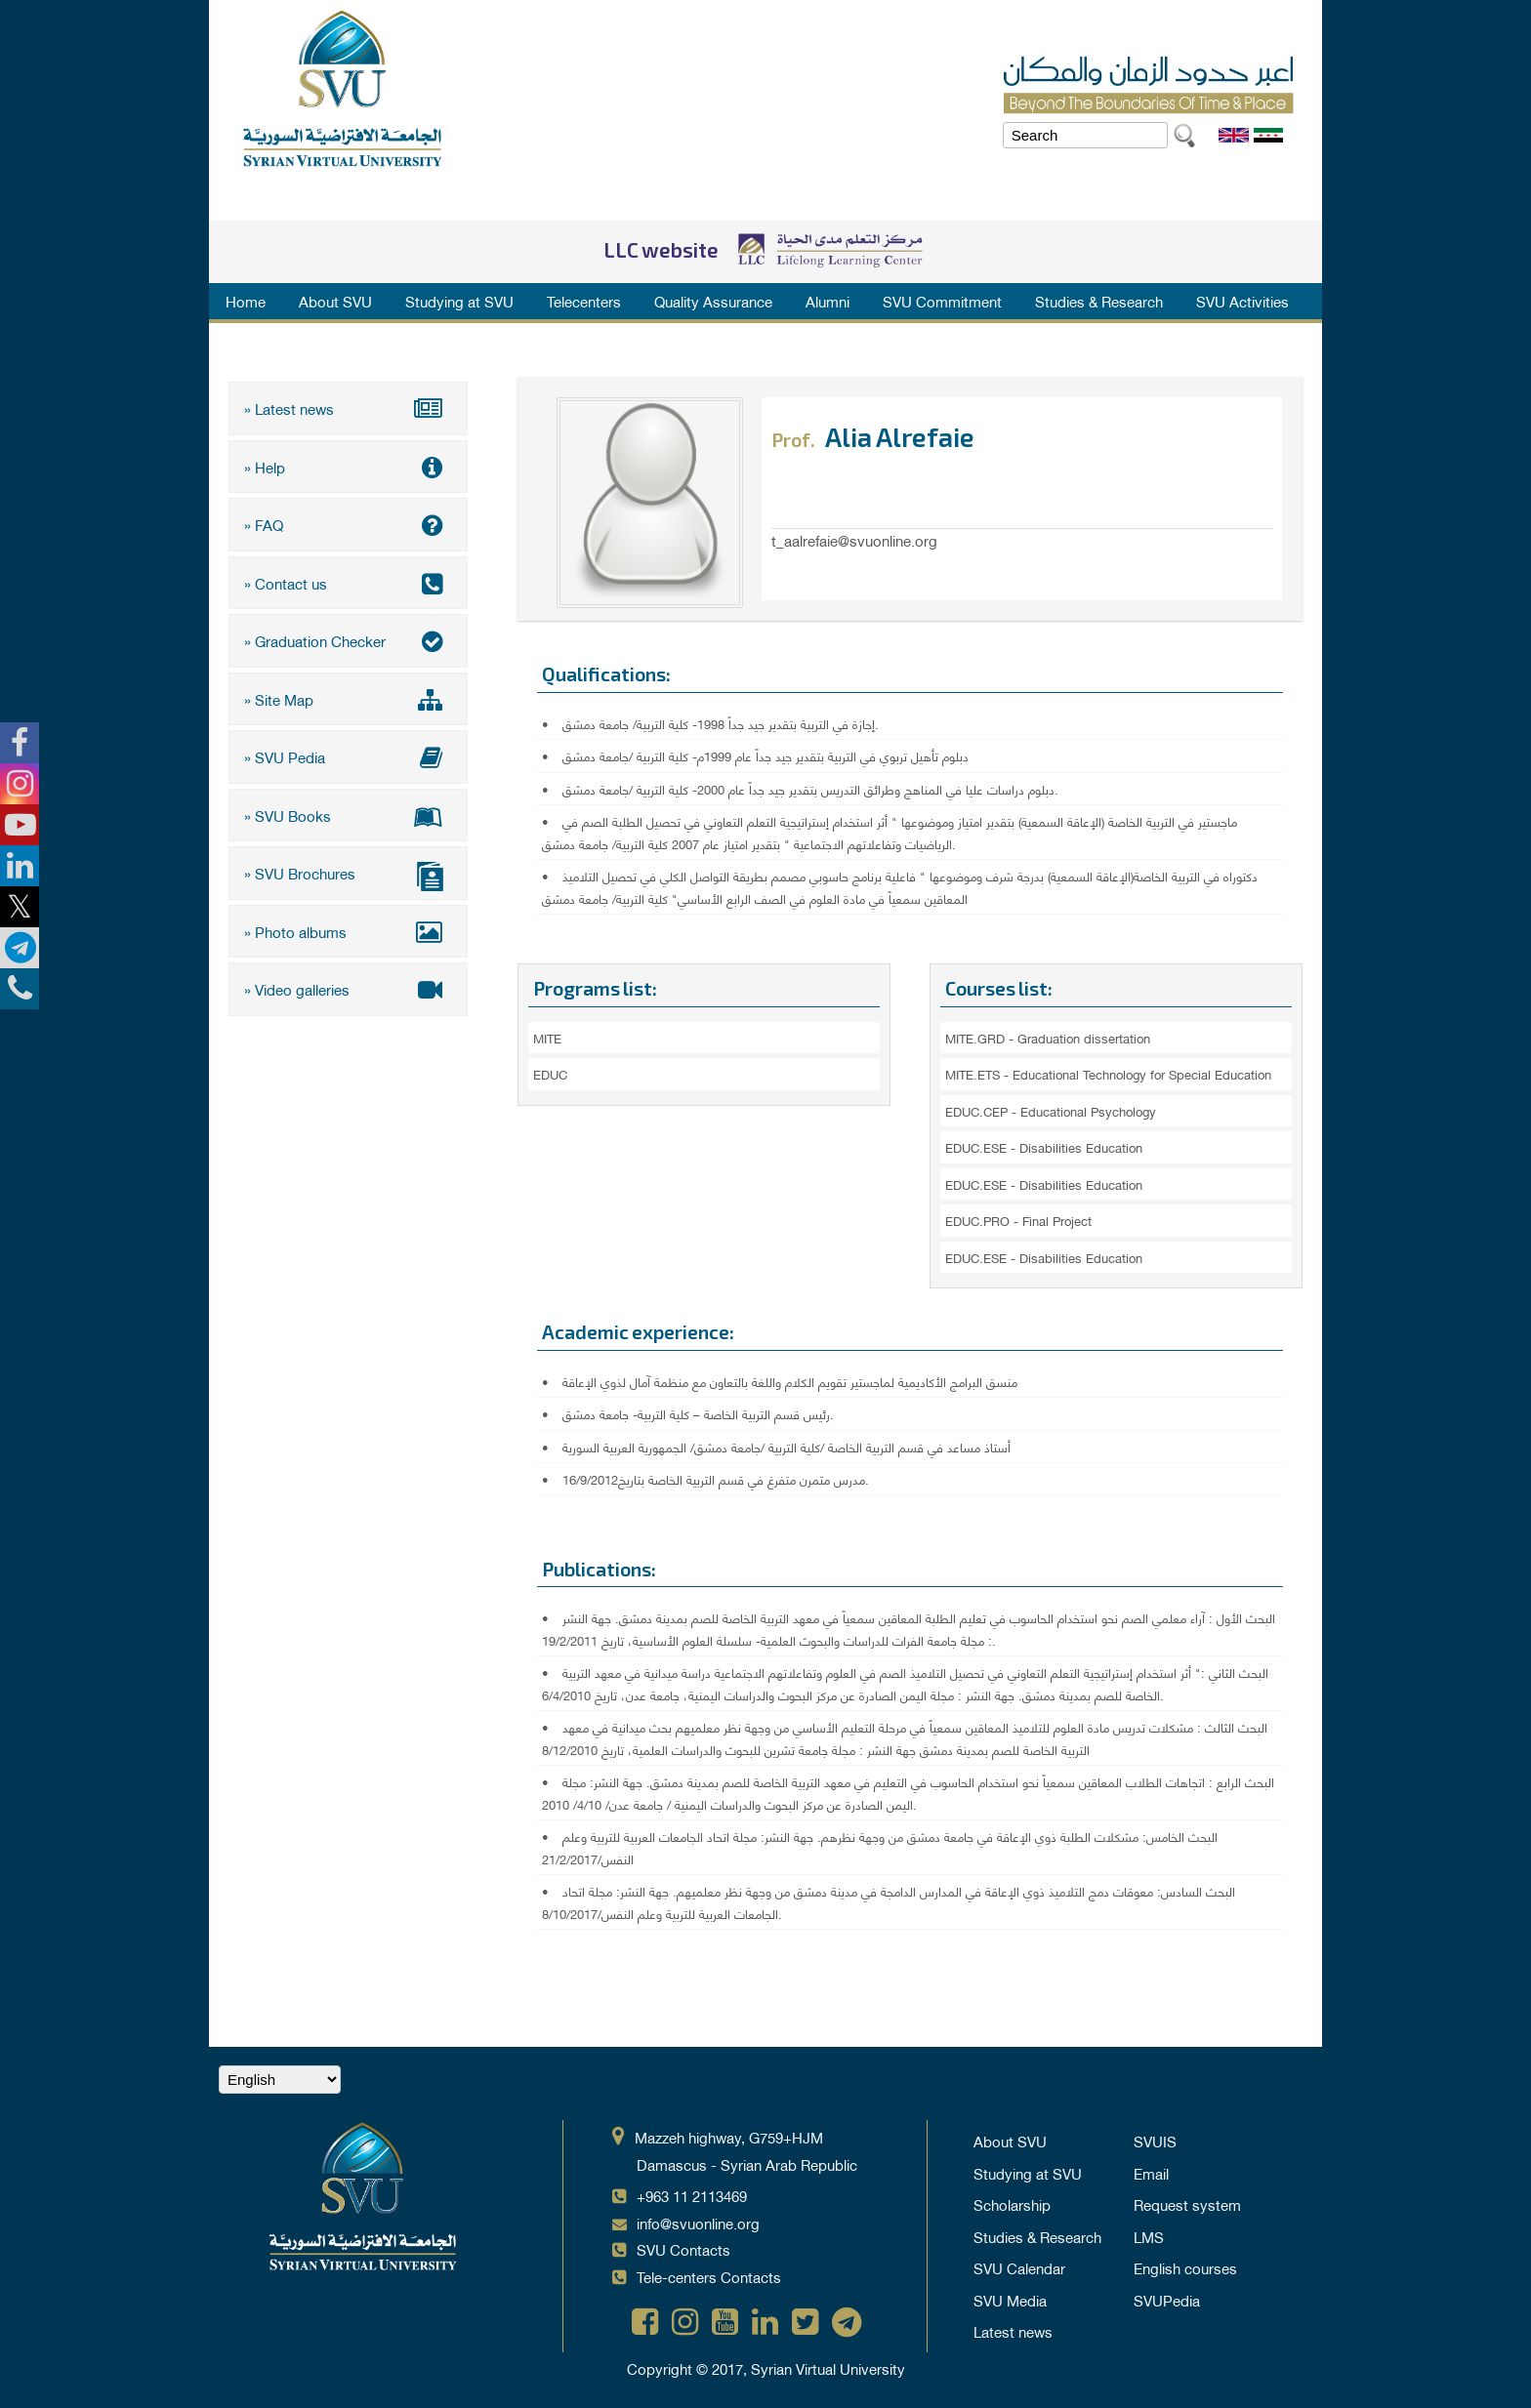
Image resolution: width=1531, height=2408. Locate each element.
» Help (348, 466)
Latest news (1013, 2331)
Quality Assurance (713, 300)
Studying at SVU (459, 300)
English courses (1185, 2267)
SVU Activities (1242, 300)
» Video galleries (348, 988)
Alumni (827, 300)
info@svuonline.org (698, 2222)
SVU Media (1010, 2299)
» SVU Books (348, 815)
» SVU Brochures (348, 875)
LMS (1149, 2236)
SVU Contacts (683, 2249)
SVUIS (1155, 2140)
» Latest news (348, 408)
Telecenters (584, 300)
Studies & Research (1099, 300)
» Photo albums (348, 931)
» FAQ (348, 524)
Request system (1187, 2204)
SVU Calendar (1019, 2267)
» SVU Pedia (348, 756)
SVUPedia (1167, 2299)
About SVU (335, 300)
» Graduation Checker (348, 640)
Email (1151, 2172)
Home (246, 300)
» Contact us (348, 582)
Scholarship (1012, 2204)
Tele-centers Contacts (709, 2276)
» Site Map (348, 699)
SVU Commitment (942, 300)
